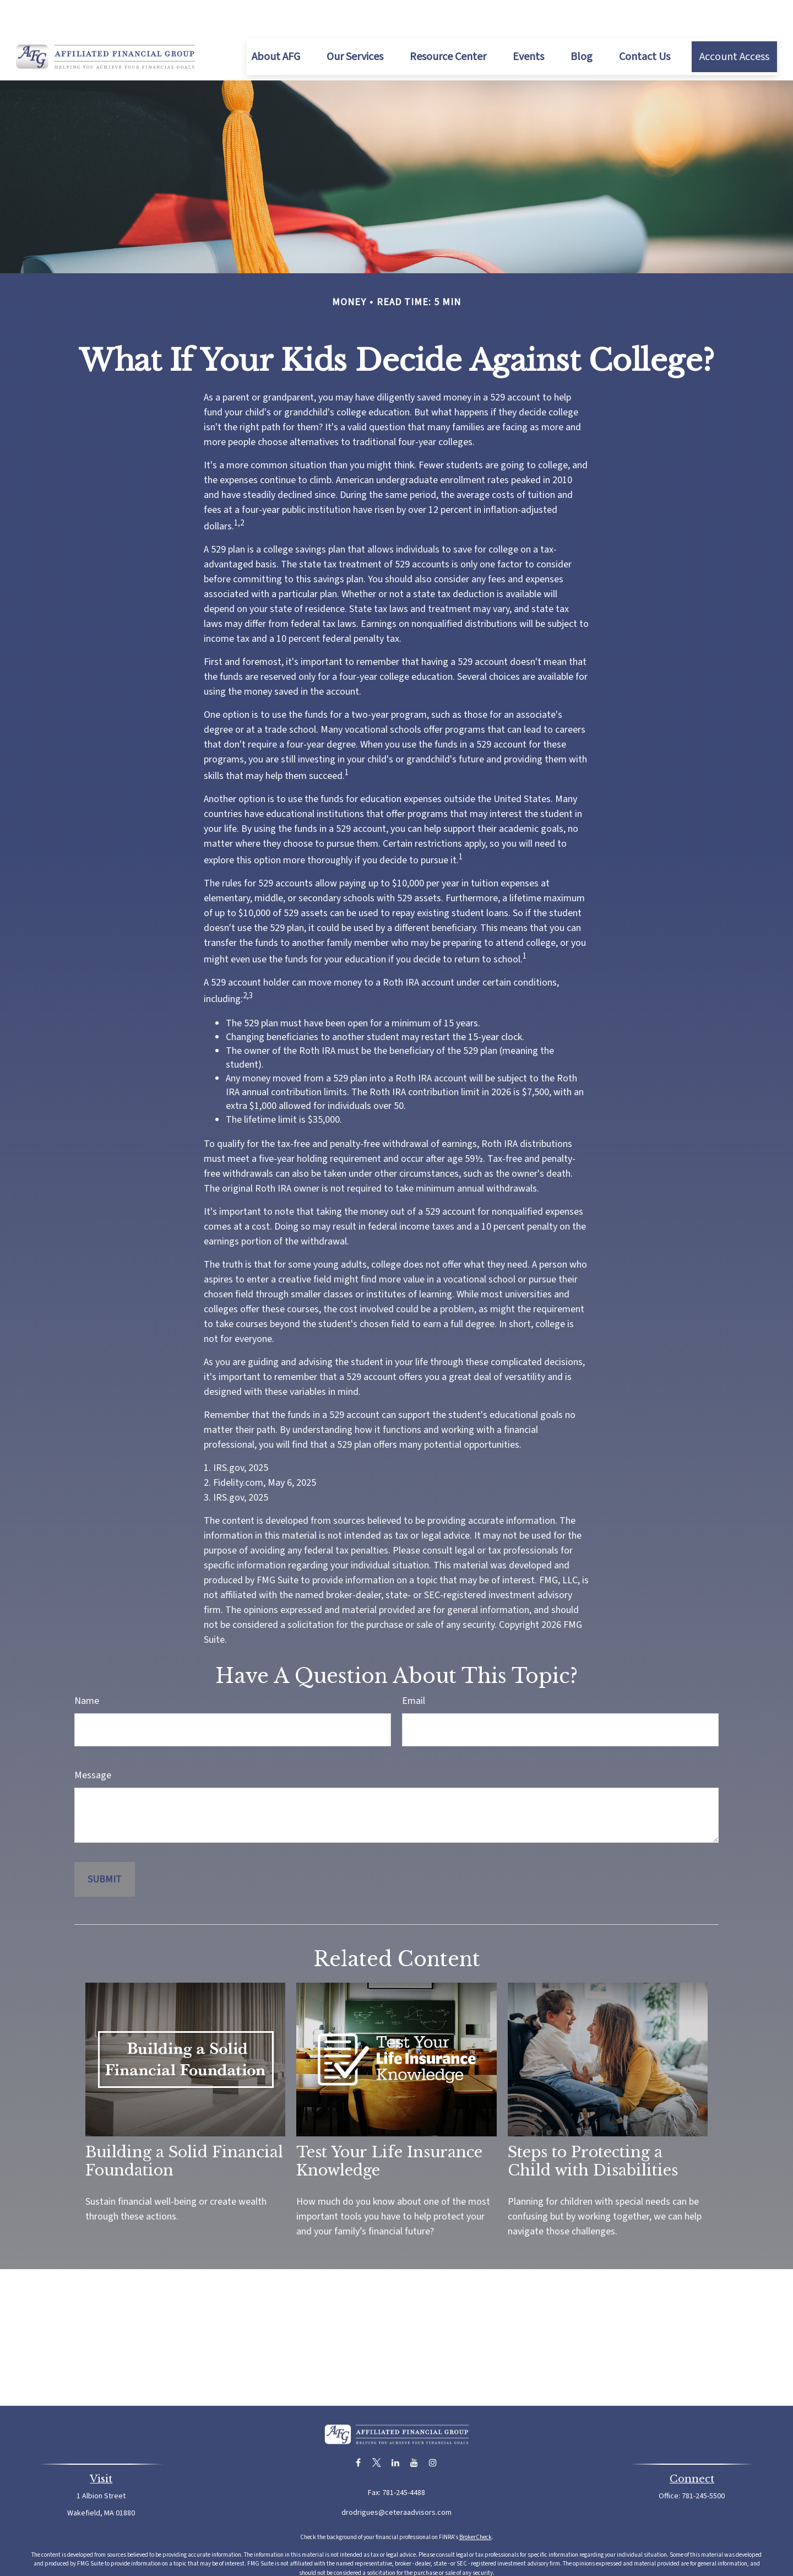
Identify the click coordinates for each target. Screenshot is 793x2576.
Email (413, 1668)
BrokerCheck (475, 2504)
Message (92, 1742)
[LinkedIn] (395, 2429)
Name (86, 1668)
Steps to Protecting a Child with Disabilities (593, 2128)
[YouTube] (414, 2429)
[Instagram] (433, 2429)
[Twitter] (377, 2429)
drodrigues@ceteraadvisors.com (396, 2479)
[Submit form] (104, 1846)
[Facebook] (358, 2429)
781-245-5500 (703, 2463)
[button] (276, 23)
